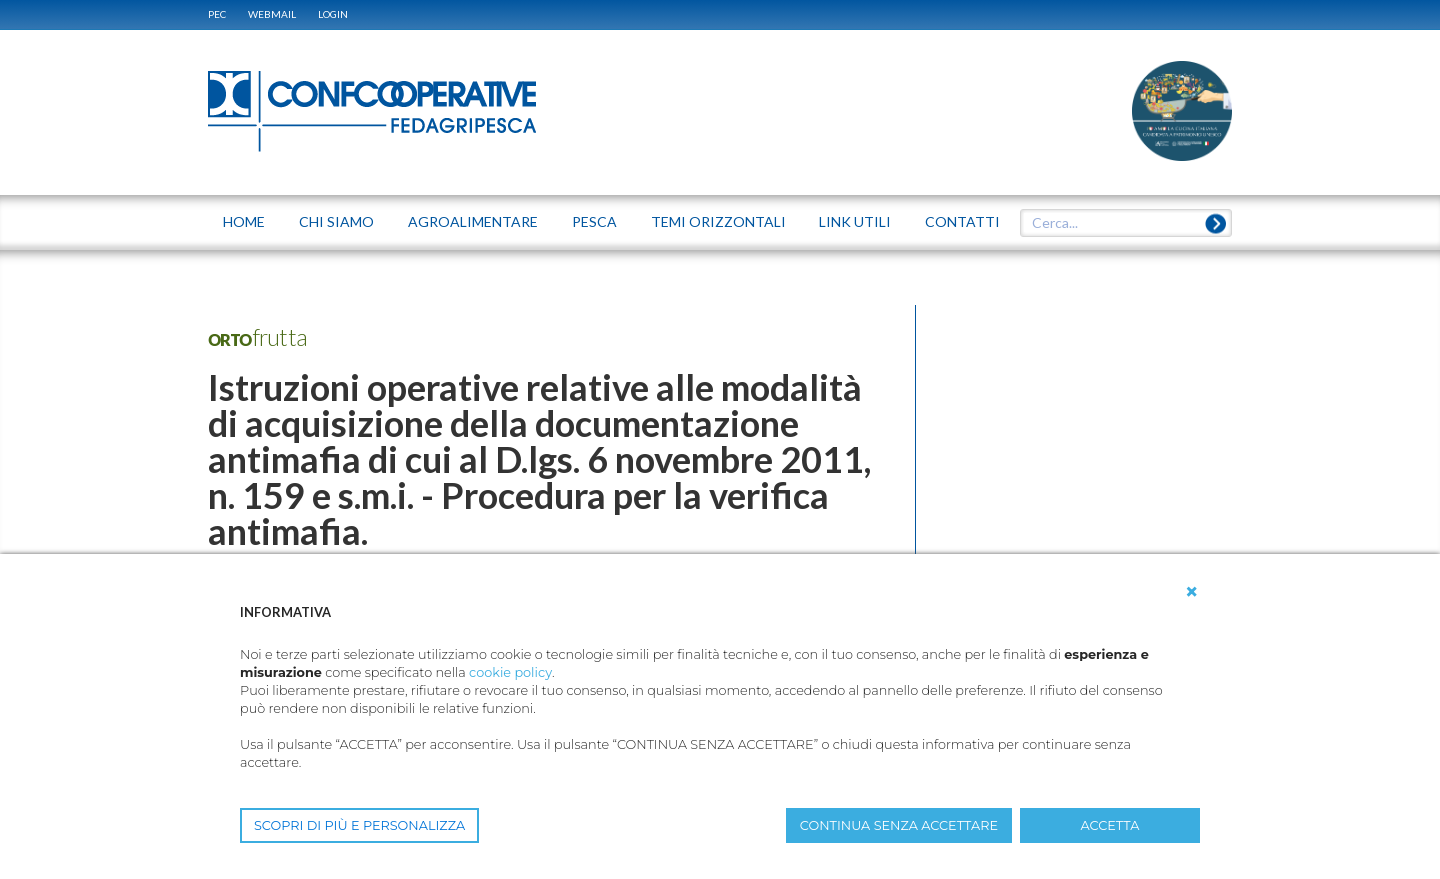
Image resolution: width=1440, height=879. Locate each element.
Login (333, 14)
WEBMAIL (272, 14)
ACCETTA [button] (1110, 825)
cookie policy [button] (510, 672)
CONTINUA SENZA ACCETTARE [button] (899, 825)
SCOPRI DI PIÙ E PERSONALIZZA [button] (359, 825)
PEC (217, 14)
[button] (1192, 592)
